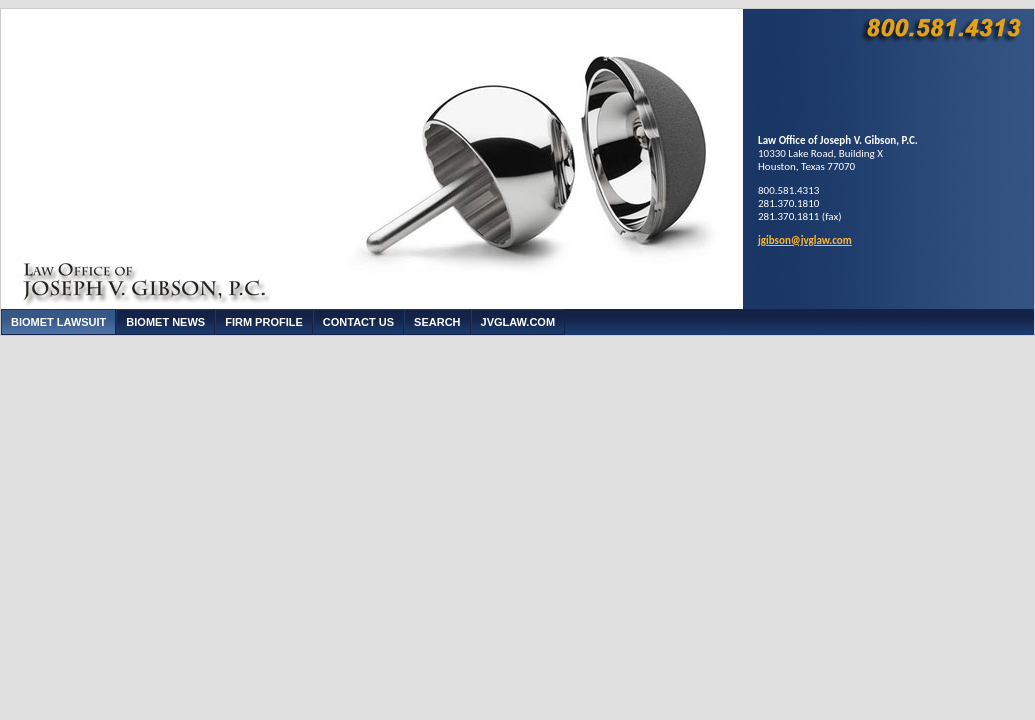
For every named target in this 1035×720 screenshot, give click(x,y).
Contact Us (358, 322)
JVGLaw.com (518, 322)
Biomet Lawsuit (58, 322)
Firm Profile (264, 322)
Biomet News (165, 322)
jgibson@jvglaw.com (805, 240)
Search (437, 322)
